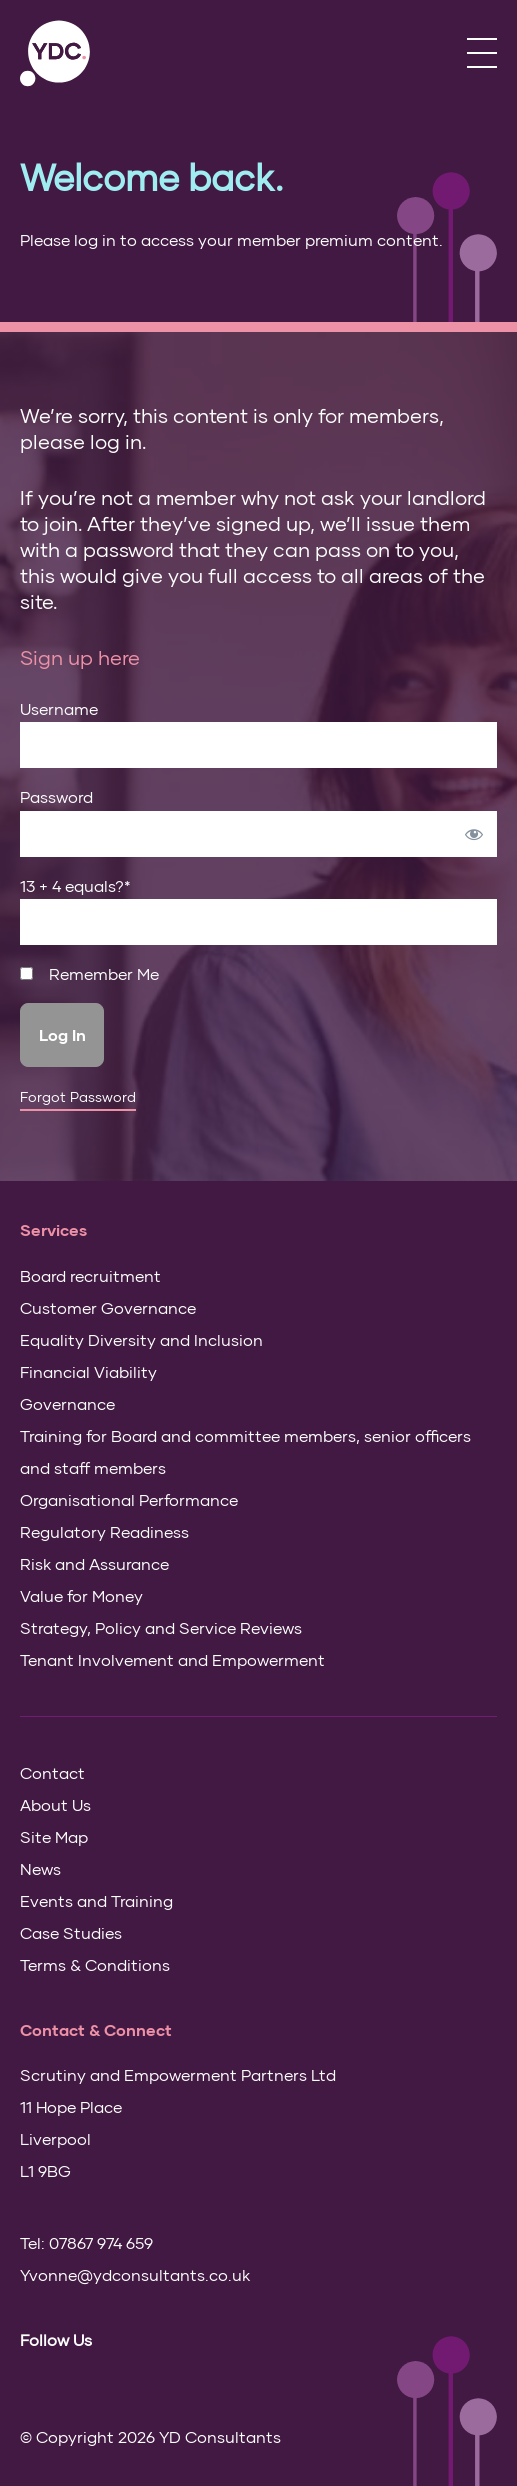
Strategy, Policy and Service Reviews (161, 1627)
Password (56, 796)
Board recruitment (90, 1275)
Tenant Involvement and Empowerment (172, 1659)
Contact (52, 1772)
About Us (55, 1804)
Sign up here (80, 657)
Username (59, 708)
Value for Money (81, 1595)
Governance (67, 1403)
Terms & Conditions (95, 1964)
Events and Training (96, 1900)
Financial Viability (88, 1371)
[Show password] (474, 834)
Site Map (54, 1836)
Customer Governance (108, 1307)
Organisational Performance (129, 1499)
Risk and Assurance (94, 1563)
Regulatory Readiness (104, 1531)
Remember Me (89, 974)
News (40, 1868)
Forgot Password (78, 1097)
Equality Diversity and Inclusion (141, 1339)
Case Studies (71, 1932)
